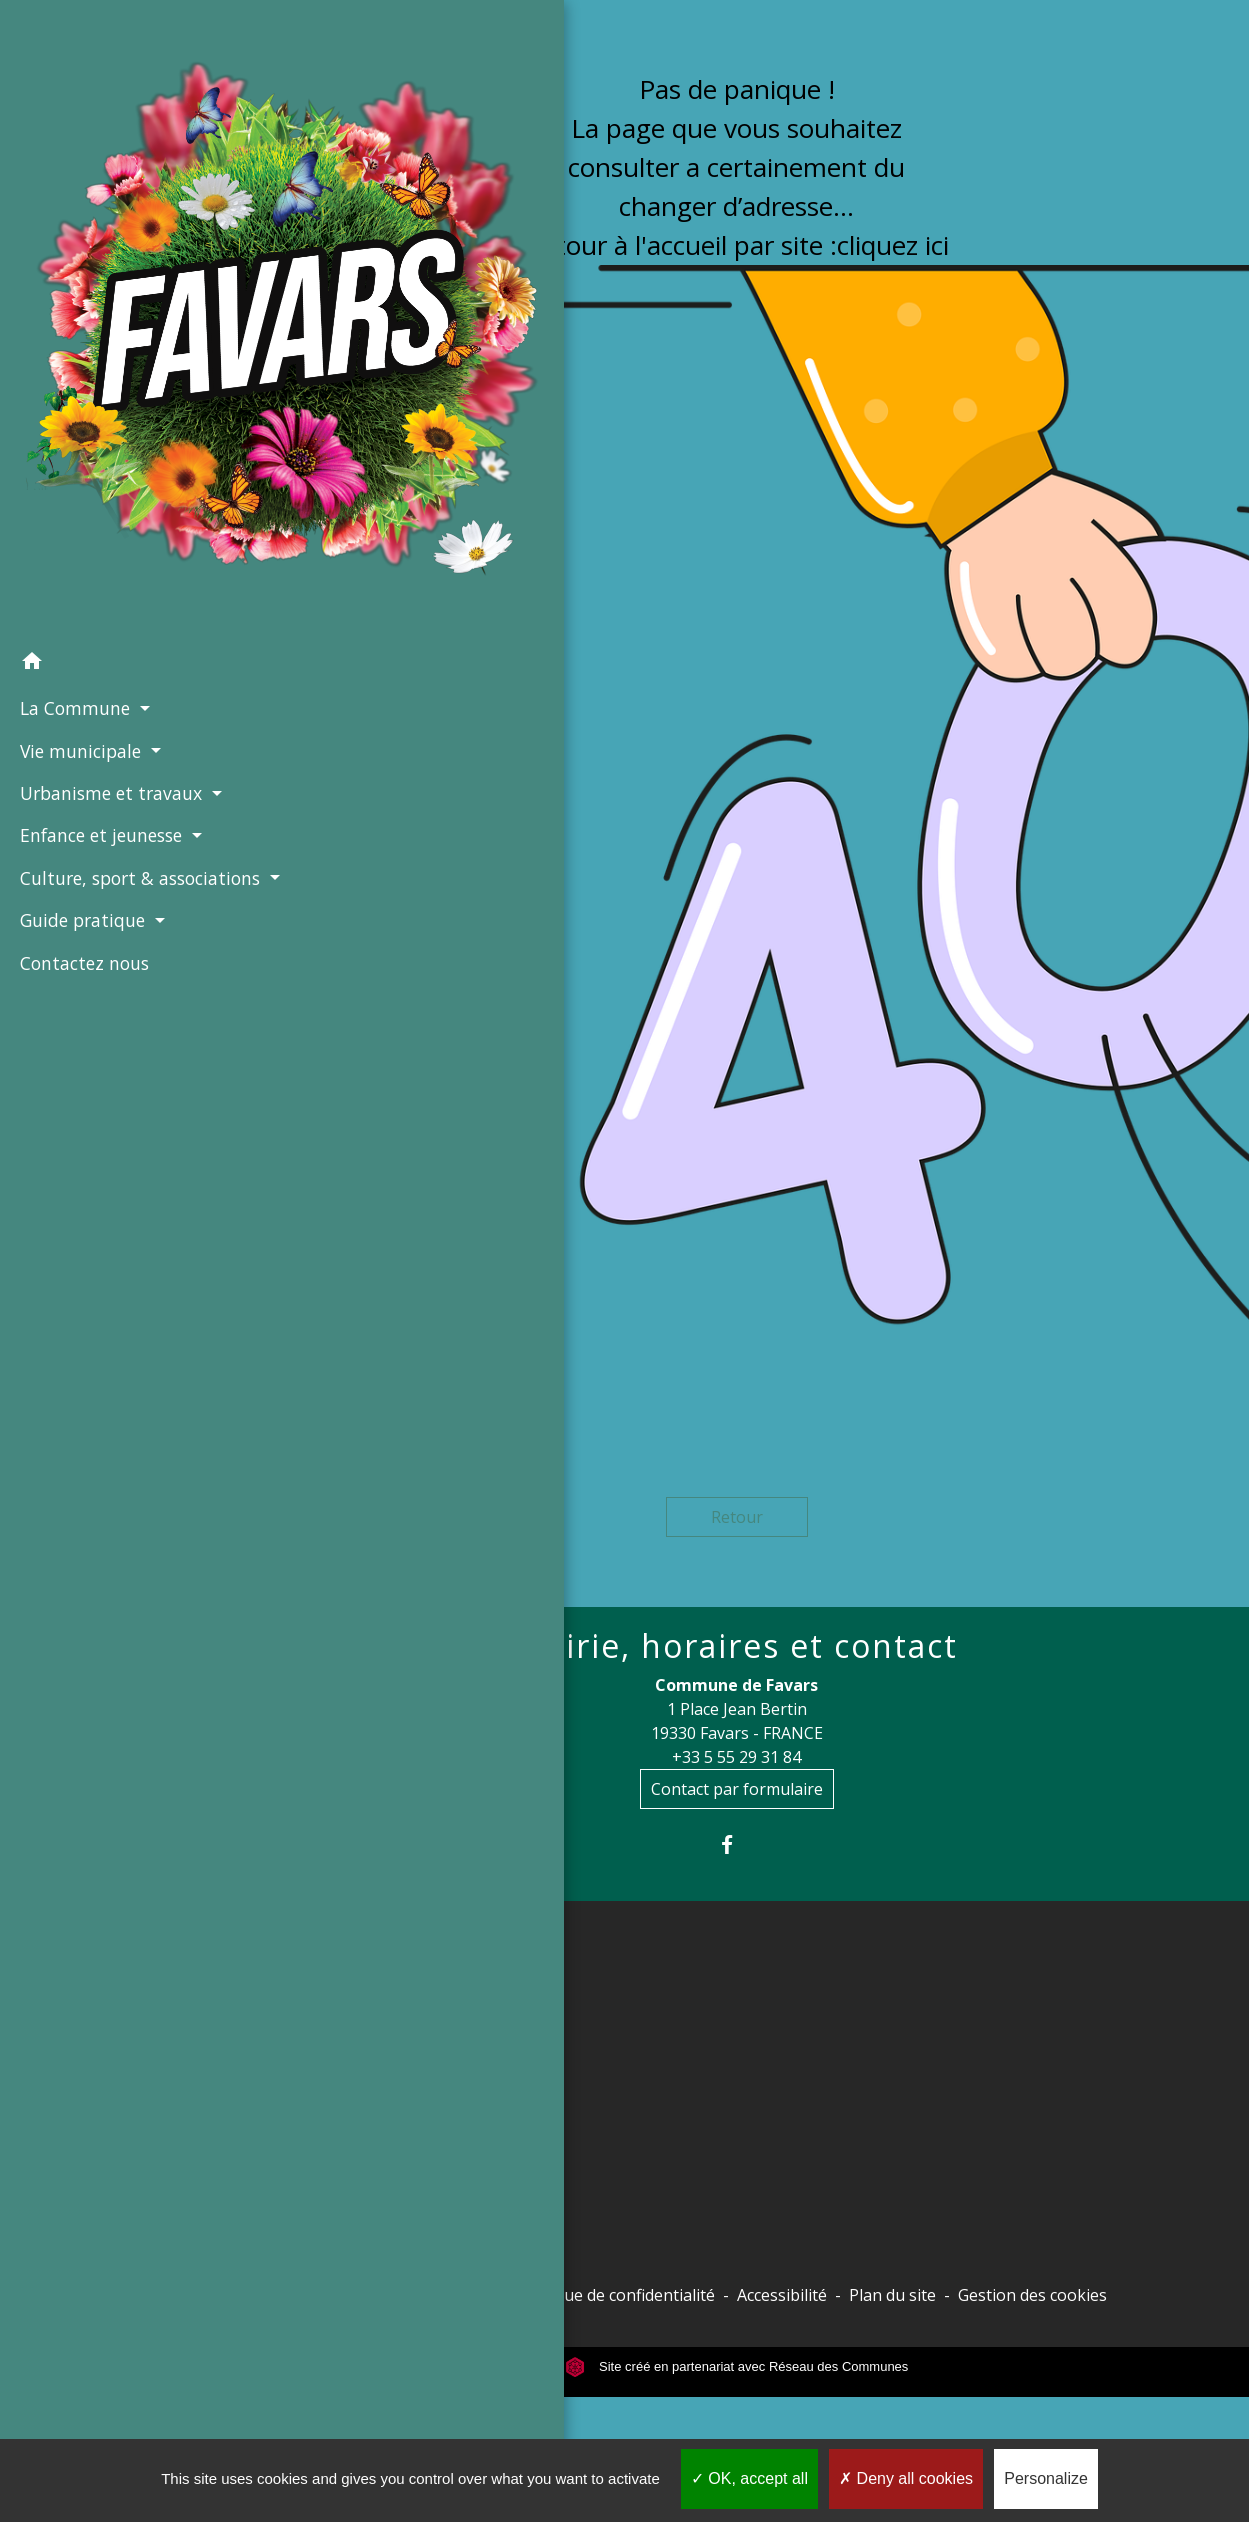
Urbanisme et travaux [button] (106, 464)
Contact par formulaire (737, 1789)
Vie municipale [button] (78, 422)
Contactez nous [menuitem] (79, 687)
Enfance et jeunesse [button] (98, 533)
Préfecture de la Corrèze (396, 2027)
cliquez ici (893, 245)
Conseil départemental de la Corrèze (409, 2079)
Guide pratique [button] (80, 644)
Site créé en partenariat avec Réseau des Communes (736, 2366)
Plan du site (892, 2295)
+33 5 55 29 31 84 (736, 1757)
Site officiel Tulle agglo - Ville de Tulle (423, 2143)
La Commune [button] (72, 379)
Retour (737, 1517)
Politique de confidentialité (616, 2295)
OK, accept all (749, 2478)
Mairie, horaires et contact (737, 1646)
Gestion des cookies (1032, 2295)
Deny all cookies (906, 2478)
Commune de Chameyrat (397, 2195)
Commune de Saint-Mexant (407, 2235)
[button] (112, 335)
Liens (349, 1980)
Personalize (1046, 2478)
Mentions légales (430, 2295)
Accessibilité (782, 2295)
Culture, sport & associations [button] (82, 588)
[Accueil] (112, 155)
